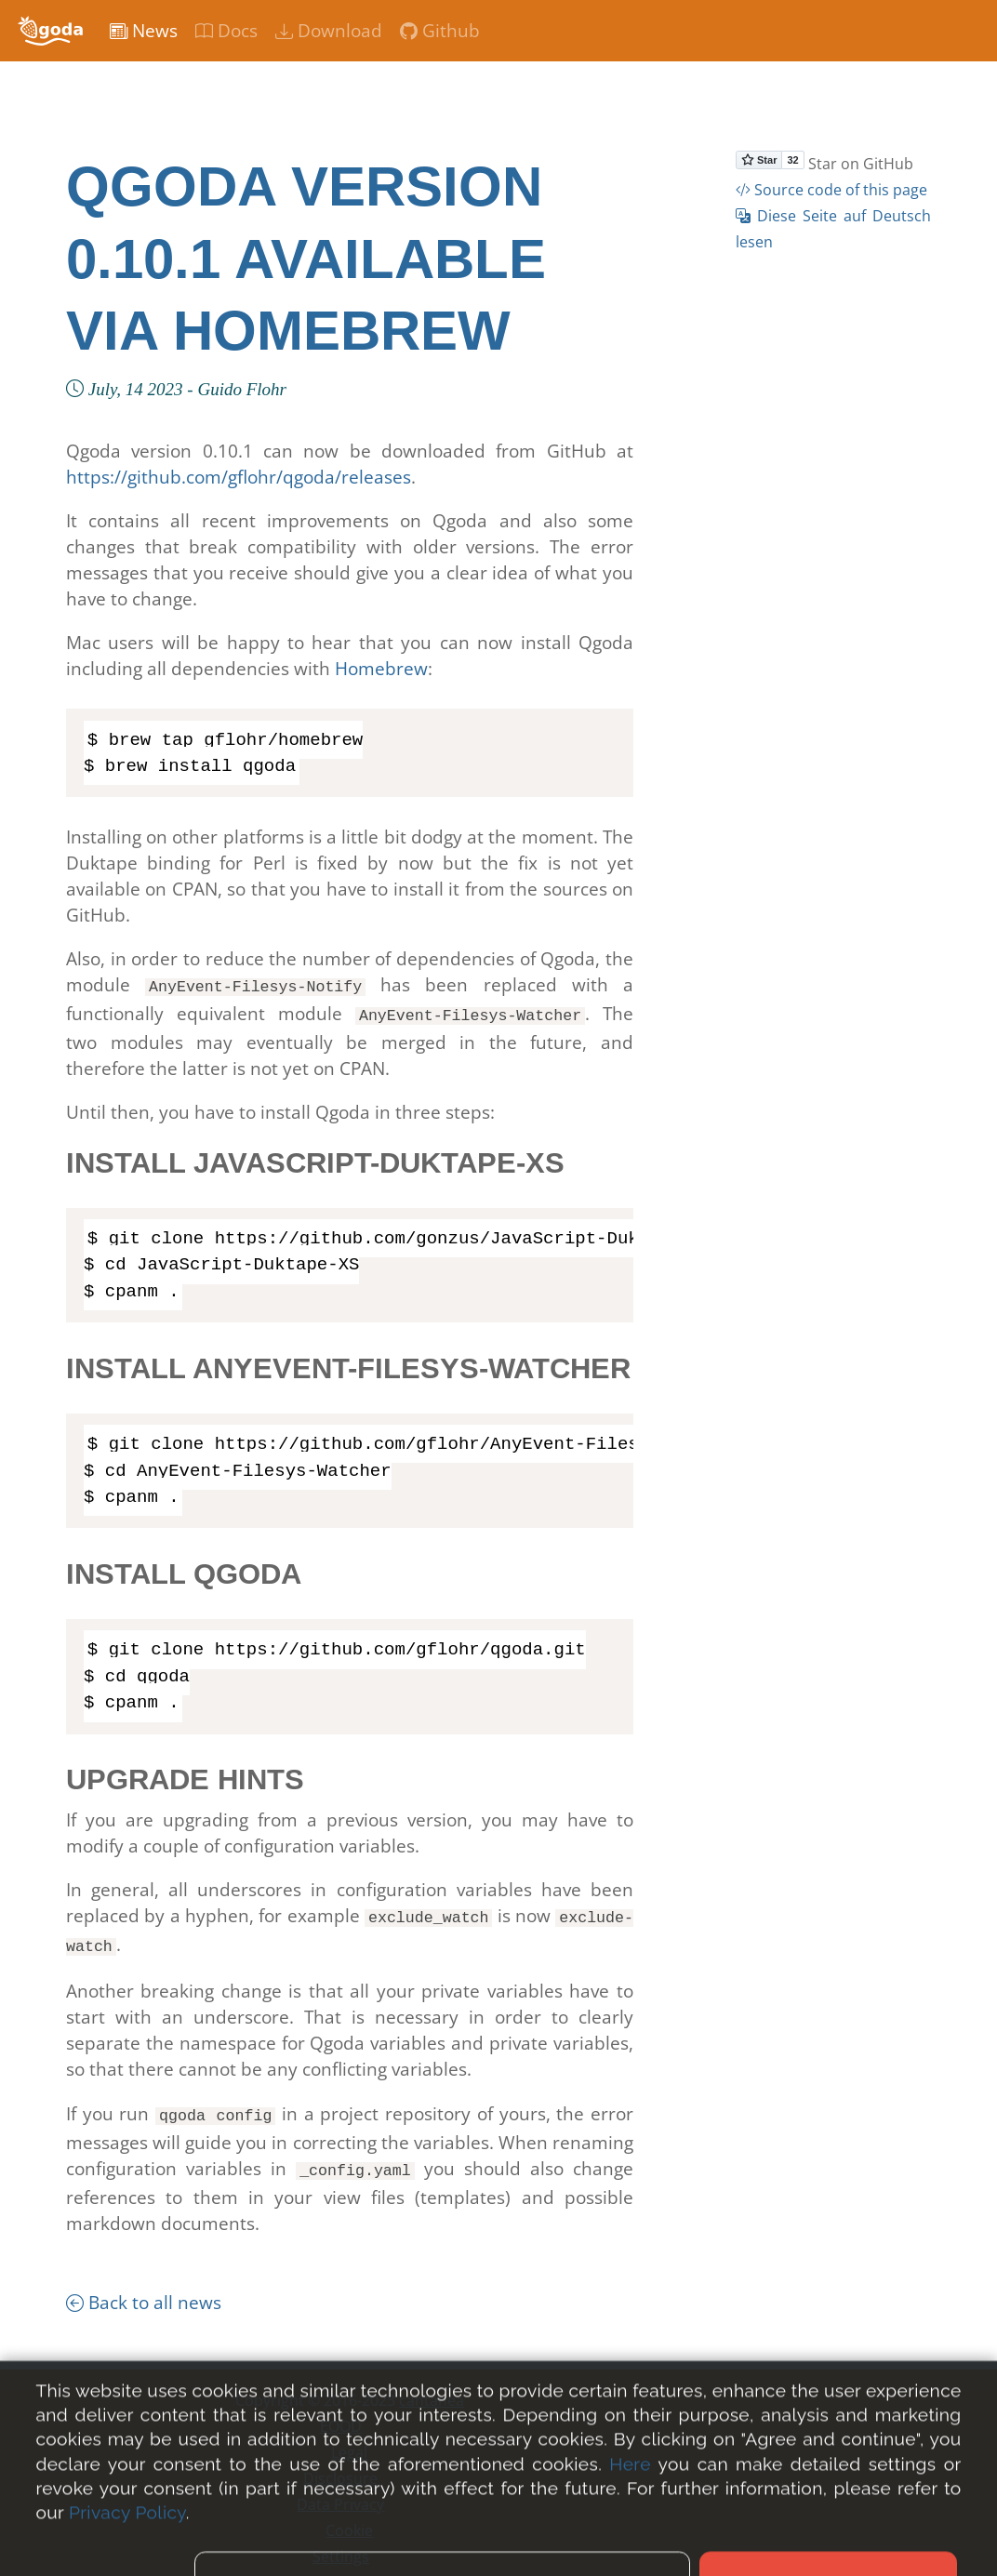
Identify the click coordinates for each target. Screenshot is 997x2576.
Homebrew (381, 669)
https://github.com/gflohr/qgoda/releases (238, 477)
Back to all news (143, 2291)
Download (328, 31)
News (144, 31)
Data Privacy (340, 2493)
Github (440, 31)
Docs (226, 31)
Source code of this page (831, 189)
